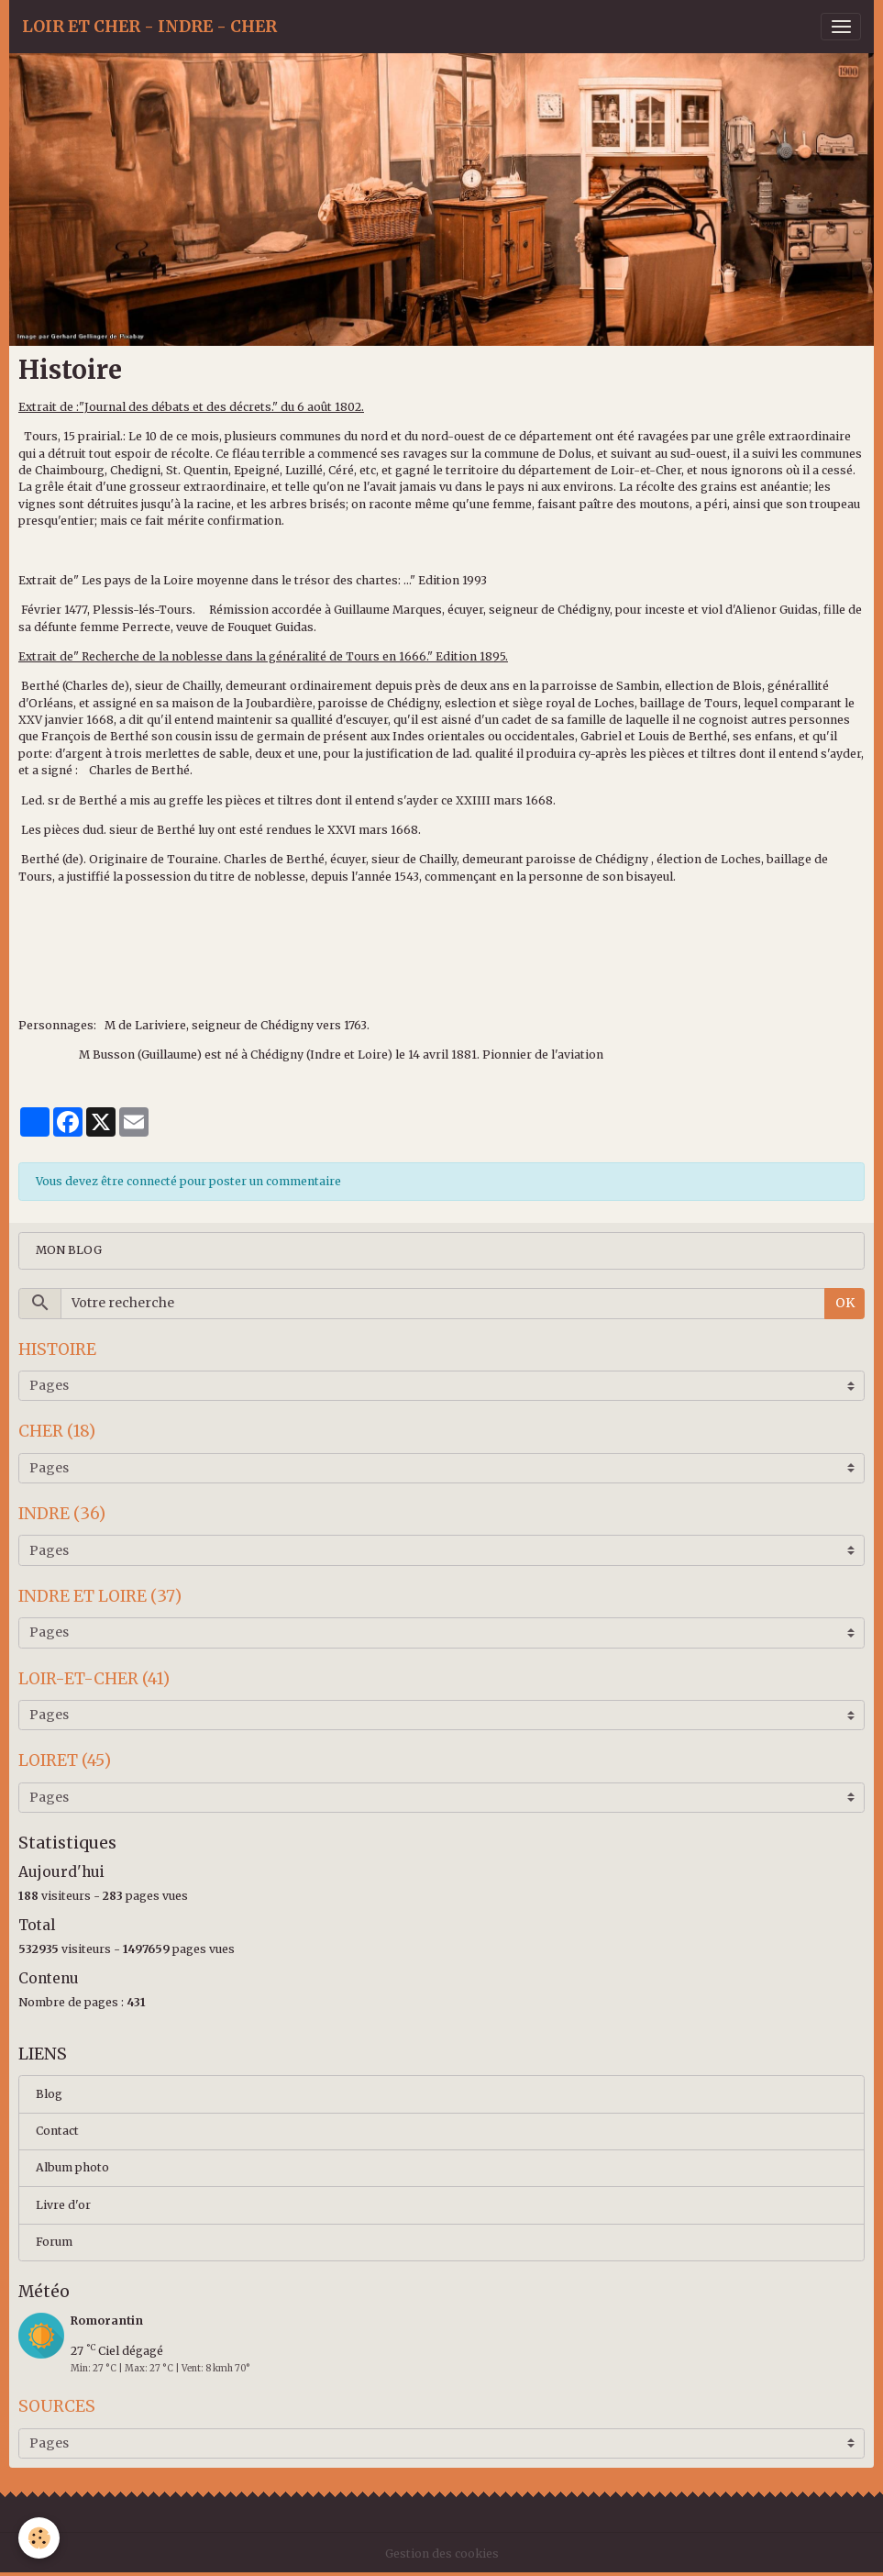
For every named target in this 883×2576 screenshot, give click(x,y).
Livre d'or (63, 2205)
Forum (54, 2241)
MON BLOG (69, 1250)
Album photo (72, 2167)
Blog (49, 2094)
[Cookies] (39, 2538)
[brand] (149, 27)
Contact (57, 2130)
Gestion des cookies (442, 2553)
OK (845, 1302)
